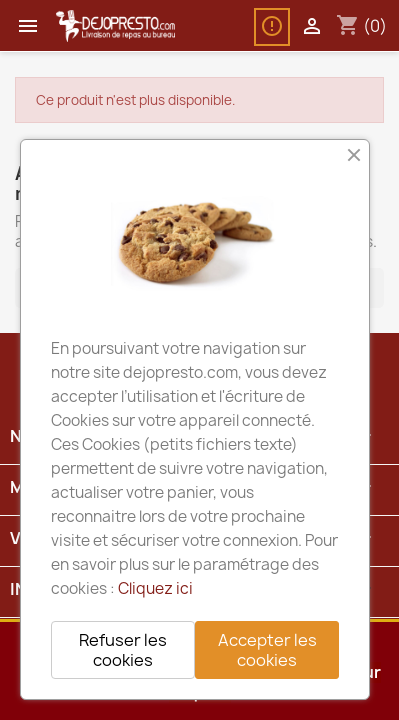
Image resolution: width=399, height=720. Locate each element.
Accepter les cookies (267, 650)
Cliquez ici (155, 588)
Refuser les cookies (123, 650)
